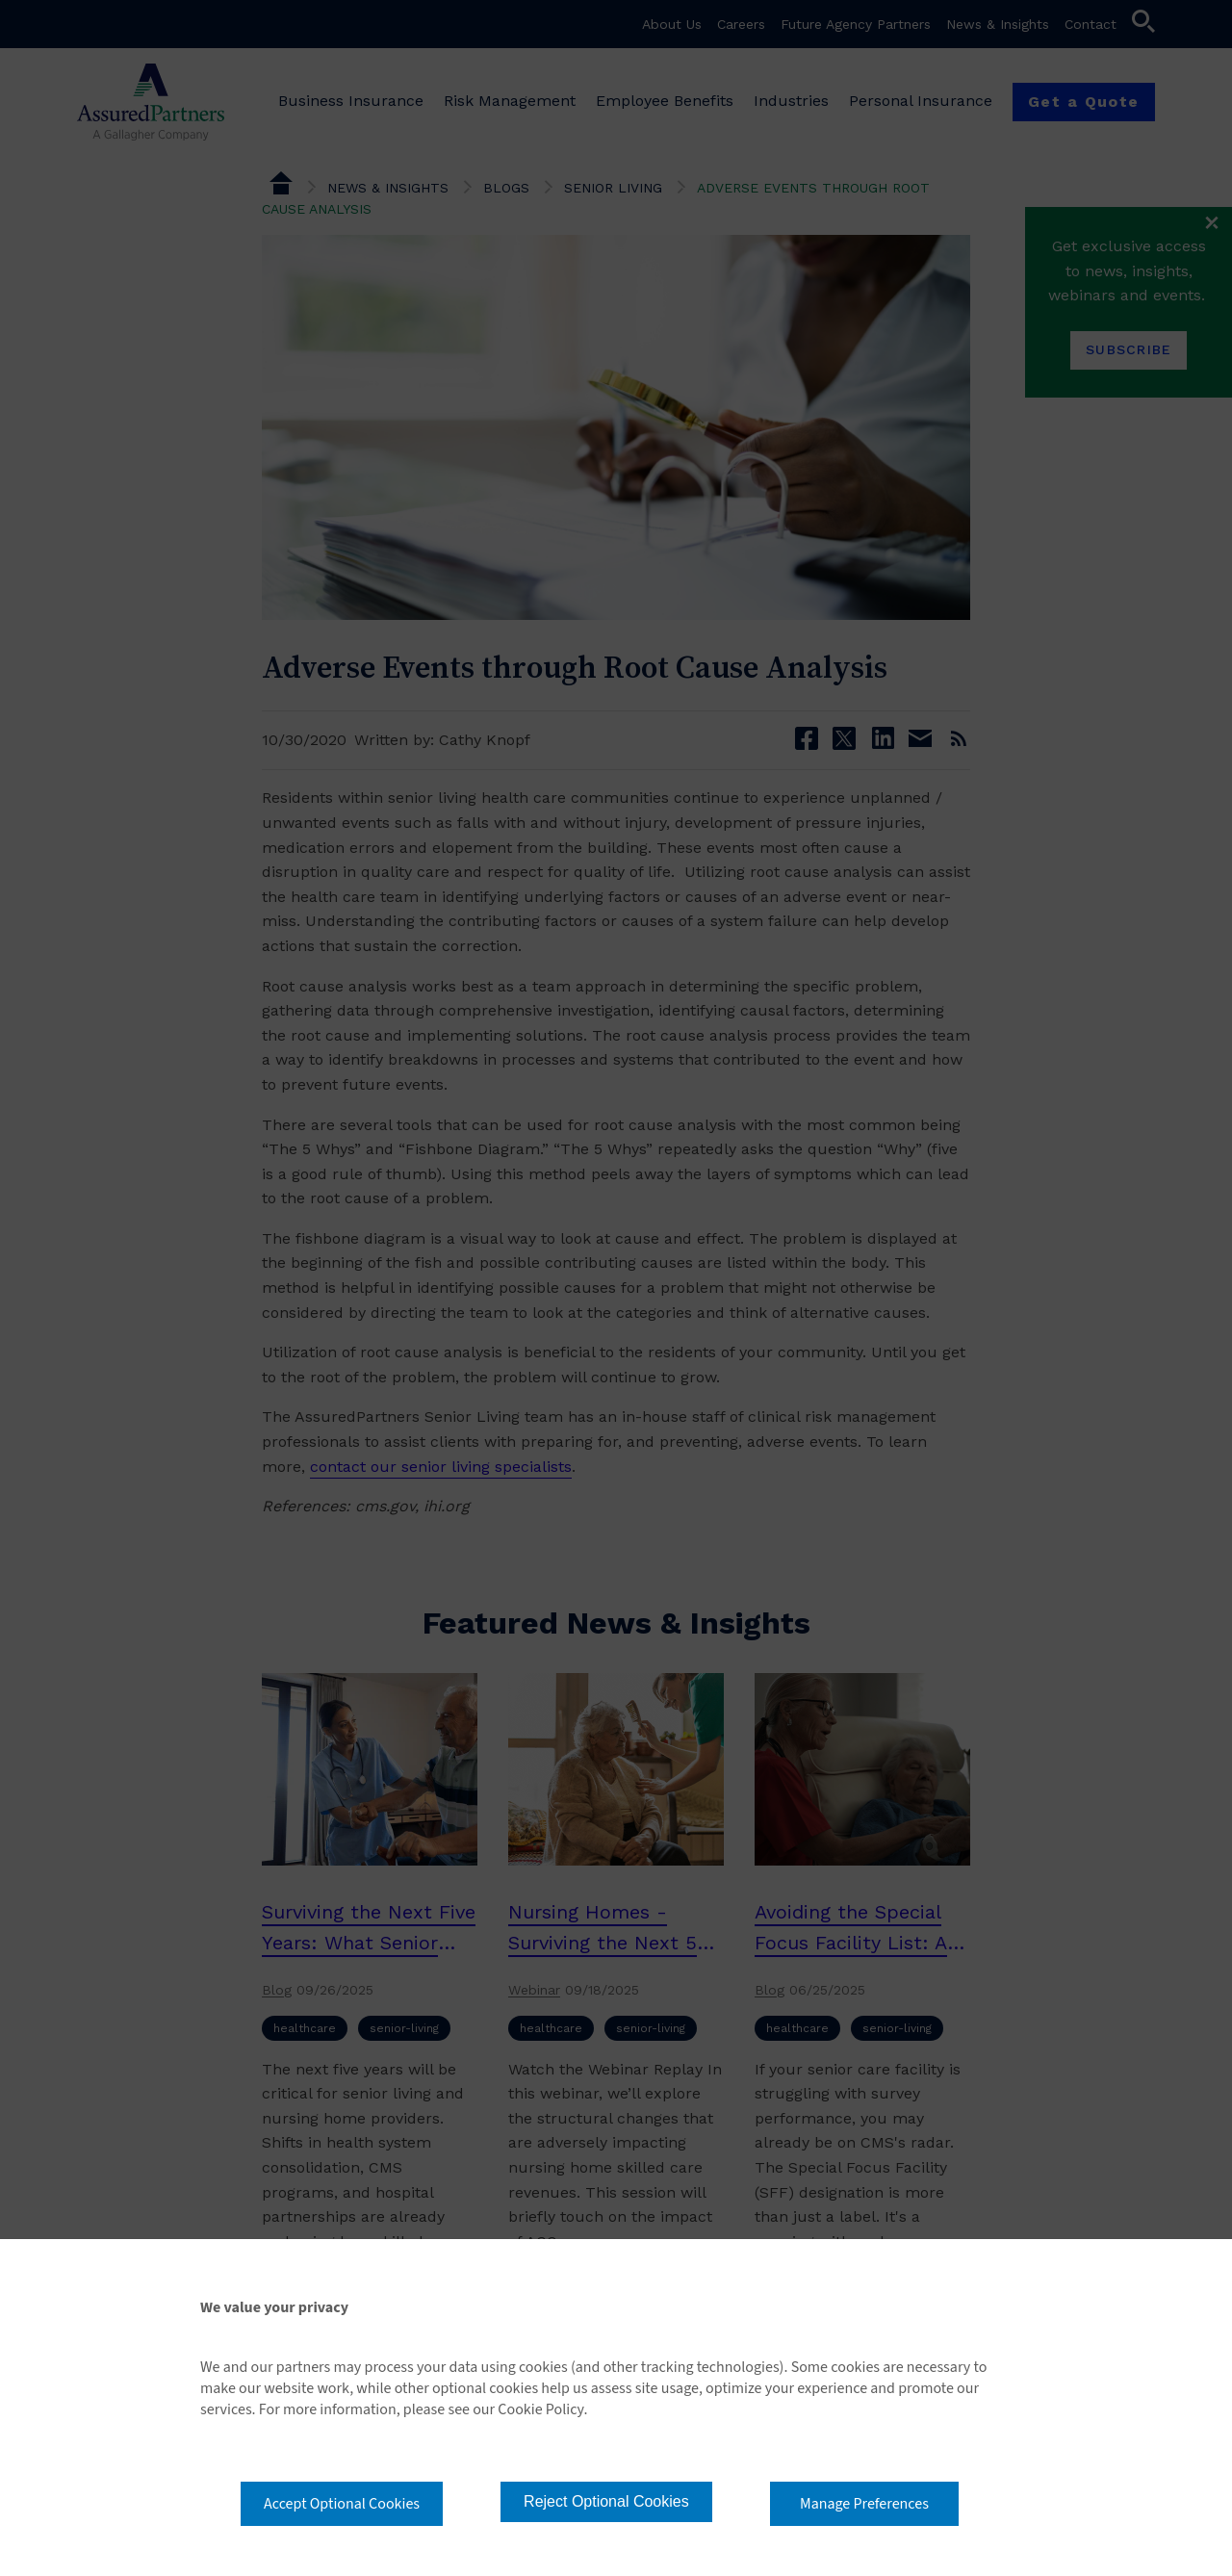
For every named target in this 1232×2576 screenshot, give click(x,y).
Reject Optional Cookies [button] (606, 2501)
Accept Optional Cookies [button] (342, 2503)
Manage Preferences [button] (864, 2503)
